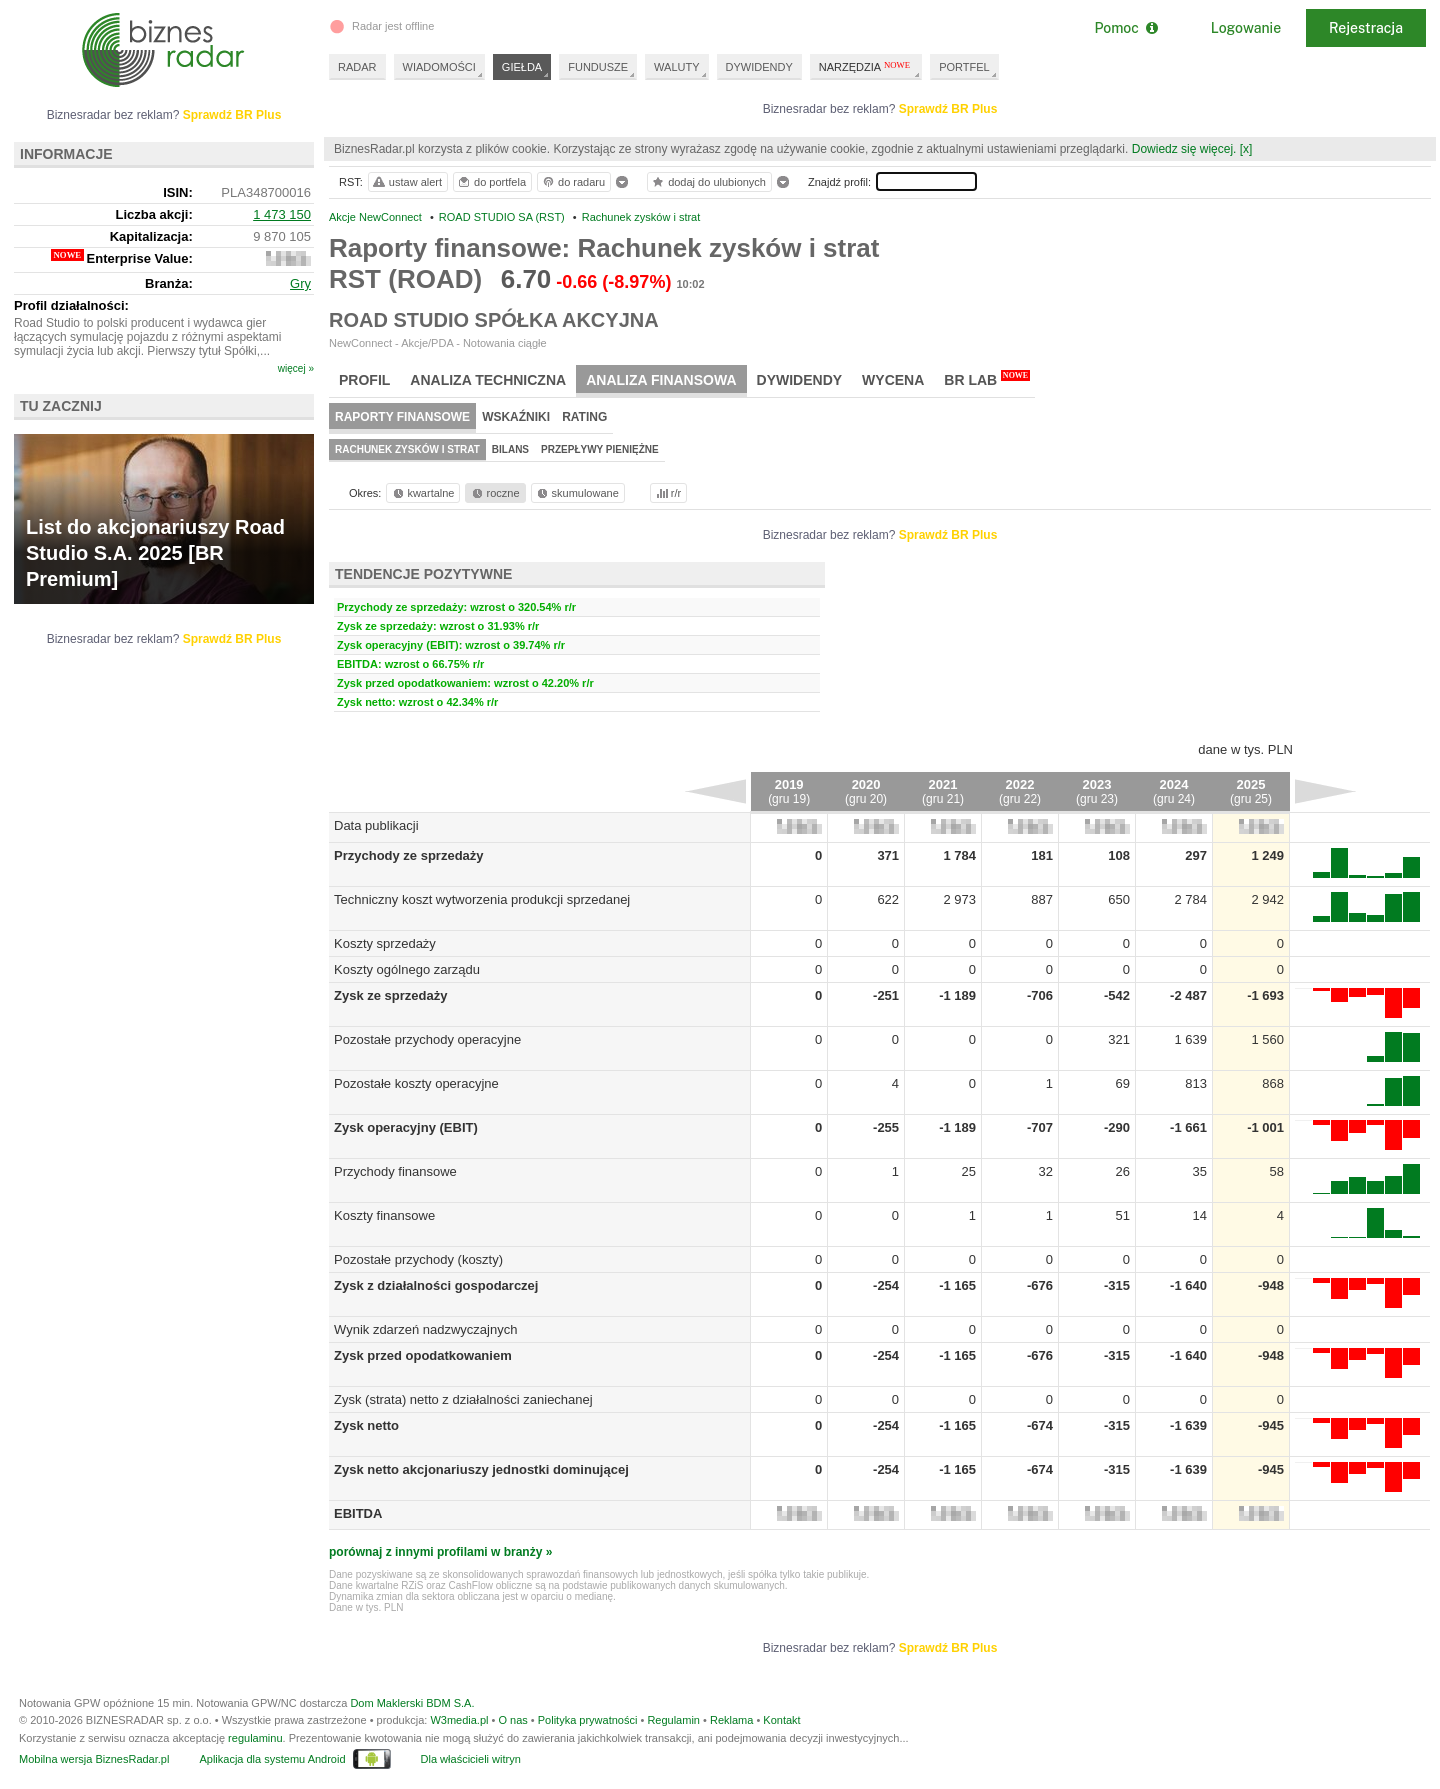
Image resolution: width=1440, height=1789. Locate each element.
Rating (584, 417)
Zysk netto (366, 1425)
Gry (300, 283)
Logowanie (1246, 28)
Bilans (510, 449)
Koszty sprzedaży (385, 943)
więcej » (296, 368)
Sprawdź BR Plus (948, 109)
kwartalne (422, 493)
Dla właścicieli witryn (471, 1759)
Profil (364, 380)
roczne (494, 493)
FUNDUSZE (598, 67)
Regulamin (673, 1720)
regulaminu (255, 1738)
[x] (1246, 149)
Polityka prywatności (588, 1720)
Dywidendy (800, 380)
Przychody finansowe (395, 1171)
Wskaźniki (516, 417)
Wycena (893, 380)
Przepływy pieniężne (600, 449)
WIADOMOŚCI (439, 67)
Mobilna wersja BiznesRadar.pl (94, 1759)
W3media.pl (459, 1720)
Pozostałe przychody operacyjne (427, 1039)
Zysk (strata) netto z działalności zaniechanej (463, 1399)
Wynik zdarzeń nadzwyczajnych (425, 1329)
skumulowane (576, 493)
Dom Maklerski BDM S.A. (412, 1703)
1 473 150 (282, 214)
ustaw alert (406, 182)
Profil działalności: (71, 305)
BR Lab (987, 379)
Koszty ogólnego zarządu (407, 969)
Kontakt (781, 1720)
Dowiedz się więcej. (1184, 149)
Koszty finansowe (384, 1215)
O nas (512, 1720)
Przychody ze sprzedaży (409, 855)
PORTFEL (964, 67)
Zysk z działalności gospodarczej (436, 1285)
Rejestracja (1366, 28)
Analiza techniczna (488, 380)
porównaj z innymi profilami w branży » (440, 1552)
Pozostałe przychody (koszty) (418, 1259)
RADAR (357, 67)
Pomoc (1125, 28)
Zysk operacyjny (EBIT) (406, 1127)
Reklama (731, 1720)
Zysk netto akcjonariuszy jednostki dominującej (481, 1469)
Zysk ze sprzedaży (390, 995)
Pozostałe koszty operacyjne (416, 1083)
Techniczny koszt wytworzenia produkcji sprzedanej (482, 899)
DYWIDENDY (759, 67)
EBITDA (358, 1513)
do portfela (491, 182)
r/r (667, 493)
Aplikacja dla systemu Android (272, 1759)
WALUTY (676, 67)
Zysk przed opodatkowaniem (423, 1355)
